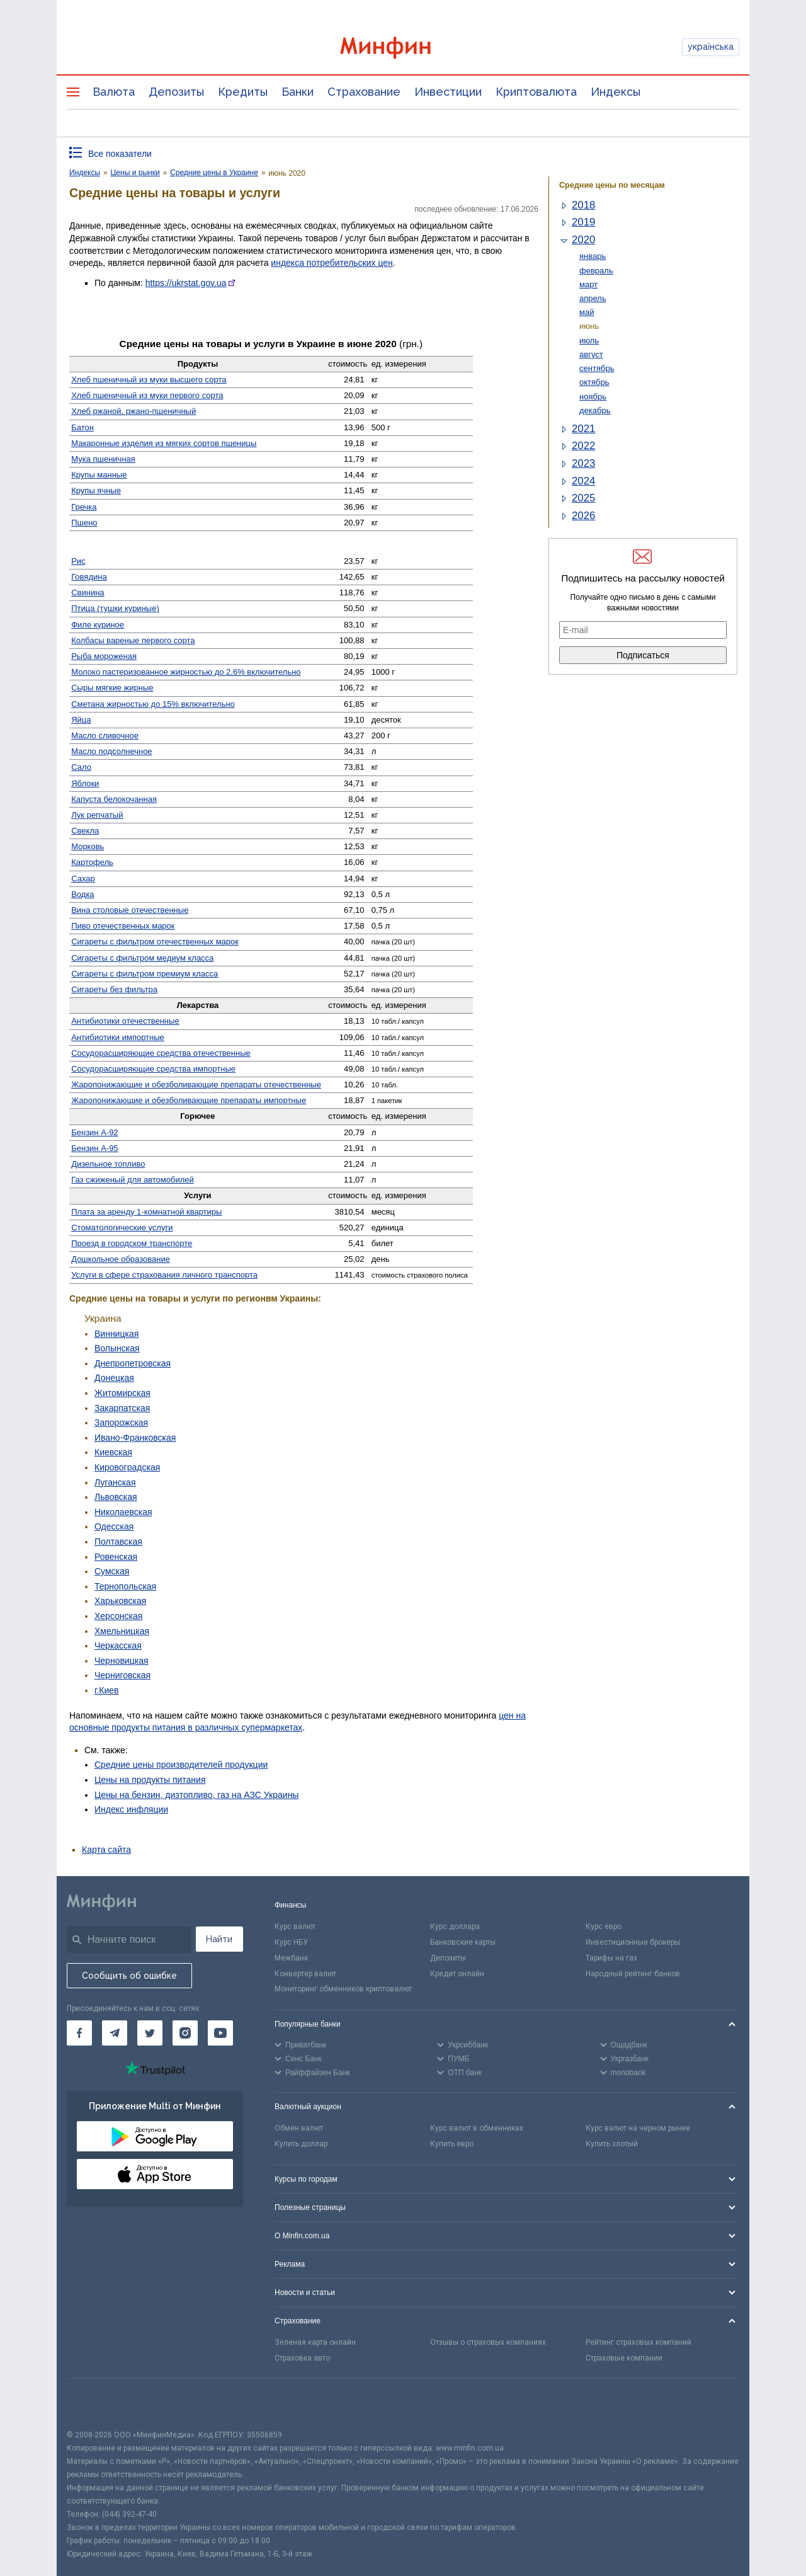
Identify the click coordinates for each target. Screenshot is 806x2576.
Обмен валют (299, 2128)
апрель (592, 298)
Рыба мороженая (104, 656)
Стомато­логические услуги (122, 1227)
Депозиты (176, 91)
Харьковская (120, 1601)
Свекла (85, 830)
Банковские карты (463, 1942)
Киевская (113, 1452)
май (586, 312)
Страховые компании (624, 2358)
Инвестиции (448, 91)
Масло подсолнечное (111, 751)
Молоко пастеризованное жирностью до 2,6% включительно (185, 672)
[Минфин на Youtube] (220, 2033)
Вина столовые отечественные (129, 910)
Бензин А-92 (94, 1132)
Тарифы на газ (611, 1958)
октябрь (594, 382)
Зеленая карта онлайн (315, 2342)
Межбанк (291, 1958)
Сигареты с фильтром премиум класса (144, 973)
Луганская (114, 1482)
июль (589, 340)
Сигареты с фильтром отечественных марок (155, 941)
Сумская (111, 1571)
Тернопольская (125, 1586)
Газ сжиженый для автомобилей (132, 1179)
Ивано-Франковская (135, 1438)
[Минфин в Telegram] (114, 2033)
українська (711, 47)
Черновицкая (121, 1661)
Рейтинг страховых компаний (638, 2342)
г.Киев (106, 1690)
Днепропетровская (132, 1363)
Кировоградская (127, 1467)
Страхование (363, 91)
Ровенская (115, 1557)
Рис (78, 561)
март (588, 284)
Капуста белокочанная (114, 799)
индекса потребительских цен (331, 263)
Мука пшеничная (103, 459)
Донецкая (114, 1378)
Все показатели (120, 154)
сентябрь (596, 368)
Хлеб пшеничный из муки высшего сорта (148, 379)
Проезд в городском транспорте (131, 1243)
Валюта (114, 91)
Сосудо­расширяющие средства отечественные (161, 1053)
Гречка (83, 507)
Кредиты (243, 91)
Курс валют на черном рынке (638, 2128)
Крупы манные (99, 474)
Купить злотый (612, 2143)
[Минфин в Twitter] (149, 2033)
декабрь (595, 410)
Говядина (88, 576)
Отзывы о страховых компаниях (488, 2342)
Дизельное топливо (108, 1164)
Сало (81, 767)
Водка (82, 894)
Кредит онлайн (457, 1973)
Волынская (117, 1348)
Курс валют (295, 1926)
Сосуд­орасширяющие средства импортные (153, 1068)
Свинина (87, 592)
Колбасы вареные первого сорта (133, 640)
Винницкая (116, 1334)
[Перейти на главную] (403, 48)
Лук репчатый (97, 815)
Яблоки (85, 783)
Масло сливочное (105, 735)
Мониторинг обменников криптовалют (343, 1988)
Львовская (115, 1497)
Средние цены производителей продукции (181, 1765)
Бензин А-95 (94, 1148)
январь (592, 256)
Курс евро (604, 1926)
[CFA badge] (95, 2403)
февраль (596, 270)
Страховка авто (302, 2358)
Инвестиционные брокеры (633, 1942)
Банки (297, 91)
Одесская (113, 1526)
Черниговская (122, 1675)
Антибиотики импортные (117, 1037)
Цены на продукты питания (149, 1780)
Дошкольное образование (120, 1259)
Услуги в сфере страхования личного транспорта (164, 1274)
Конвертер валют (305, 1973)
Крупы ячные (96, 490)
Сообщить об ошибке (129, 1976)
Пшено (84, 522)
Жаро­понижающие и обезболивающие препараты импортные (188, 1100)
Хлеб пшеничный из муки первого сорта (147, 395)
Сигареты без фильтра (114, 989)
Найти (219, 1939)
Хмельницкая (121, 1631)
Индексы (615, 91)
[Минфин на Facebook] (79, 2033)
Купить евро (452, 2143)
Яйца (81, 719)
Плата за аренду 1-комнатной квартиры (146, 1211)
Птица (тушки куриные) (115, 608)
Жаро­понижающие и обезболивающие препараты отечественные (196, 1084)
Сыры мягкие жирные (112, 687)
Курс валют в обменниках (476, 2128)
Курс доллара (455, 1926)
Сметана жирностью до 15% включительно (153, 704)
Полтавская (118, 1542)
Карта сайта (106, 1850)
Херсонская (118, 1616)
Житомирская (122, 1393)
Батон (82, 427)
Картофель (92, 862)
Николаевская (123, 1512)
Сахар (83, 878)
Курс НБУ (291, 1942)
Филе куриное (97, 624)
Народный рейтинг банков (633, 1973)
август (591, 354)
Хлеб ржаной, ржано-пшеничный (133, 411)
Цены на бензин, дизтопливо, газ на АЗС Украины (196, 1795)
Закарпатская (122, 1408)
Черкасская (118, 1645)
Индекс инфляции (131, 1809)
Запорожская (121, 1422)
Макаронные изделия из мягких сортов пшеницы (163, 443)
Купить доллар (301, 2143)
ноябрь (592, 396)
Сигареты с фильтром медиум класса (142, 958)
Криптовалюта (536, 91)
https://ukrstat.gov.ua (186, 283)
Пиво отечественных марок (122, 925)
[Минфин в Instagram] (185, 2033)
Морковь (87, 846)
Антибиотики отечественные (125, 1021)
